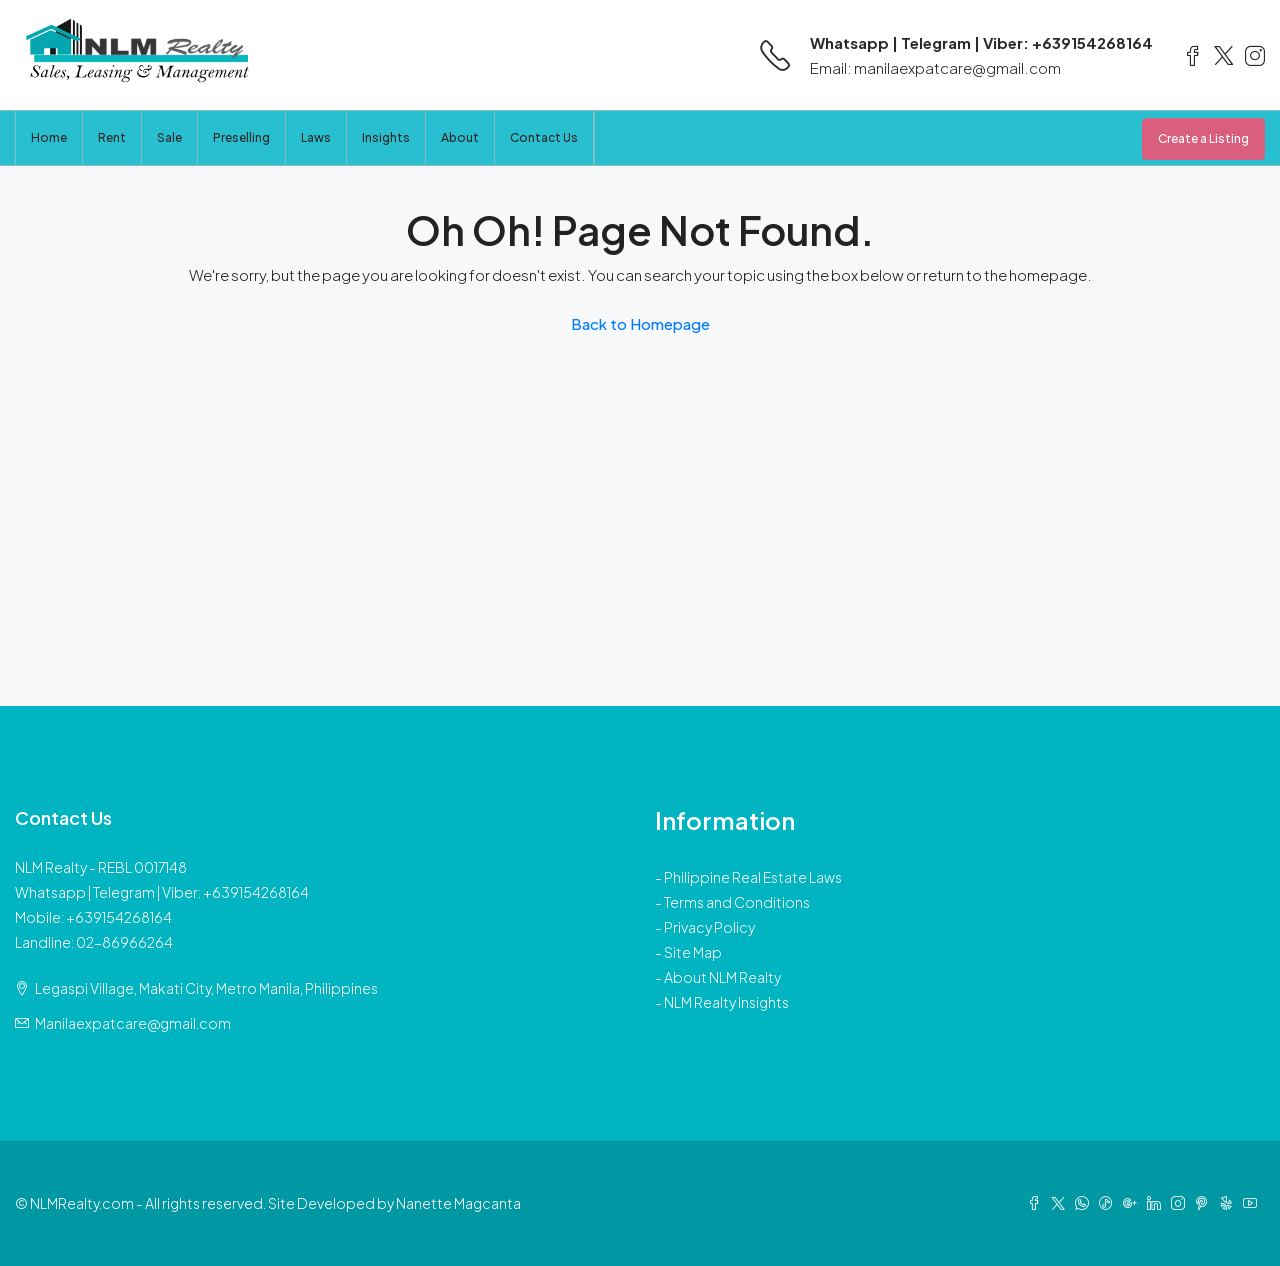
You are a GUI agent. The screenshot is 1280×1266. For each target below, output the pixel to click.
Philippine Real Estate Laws (753, 877)
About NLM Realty (722, 977)
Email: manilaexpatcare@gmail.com (935, 67)
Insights (386, 137)
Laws (316, 137)
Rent (112, 137)
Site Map (693, 952)
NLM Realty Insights (726, 1002)
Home (49, 137)
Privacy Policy (709, 927)
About (460, 137)
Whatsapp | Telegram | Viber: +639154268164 (981, 42)
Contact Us (544, 137)
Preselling (241, 137)
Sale (169, 137)
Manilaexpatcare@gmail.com (133, 1023)
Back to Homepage (640, 323)
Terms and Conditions (737, 902)
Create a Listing (1203, 138)
